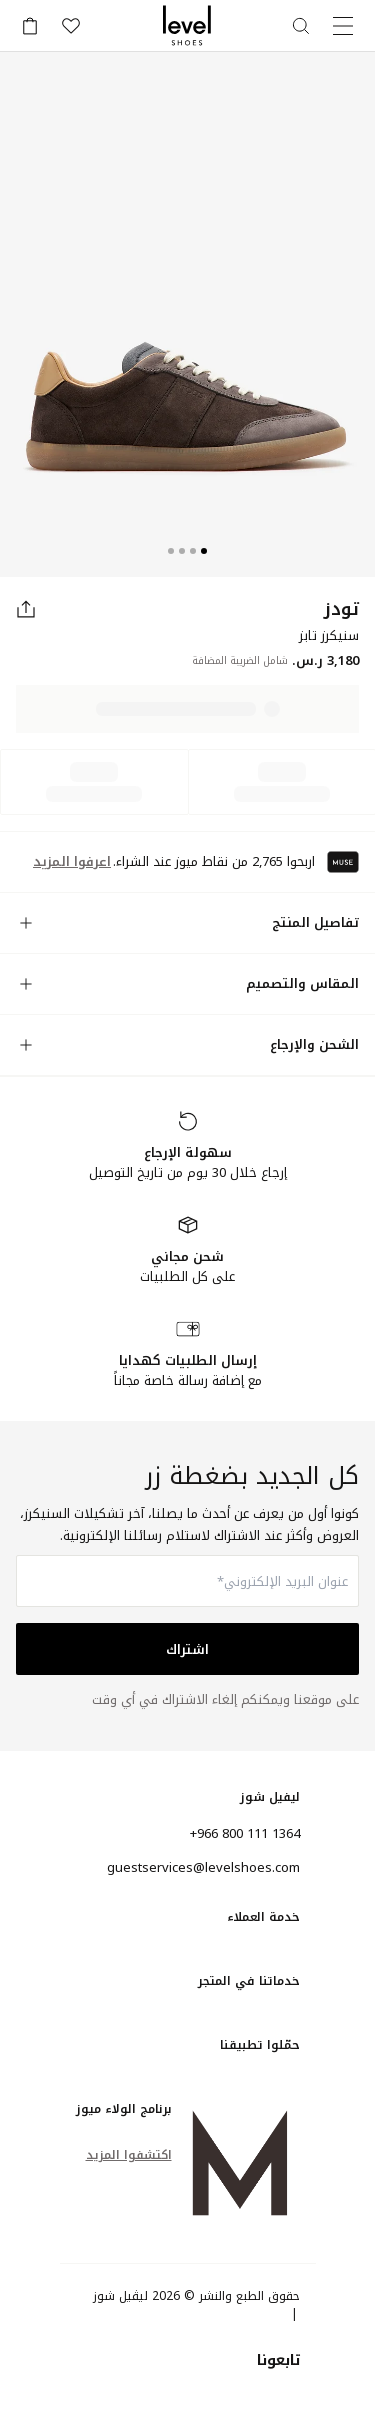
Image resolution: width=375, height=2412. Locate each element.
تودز (341, 609)
